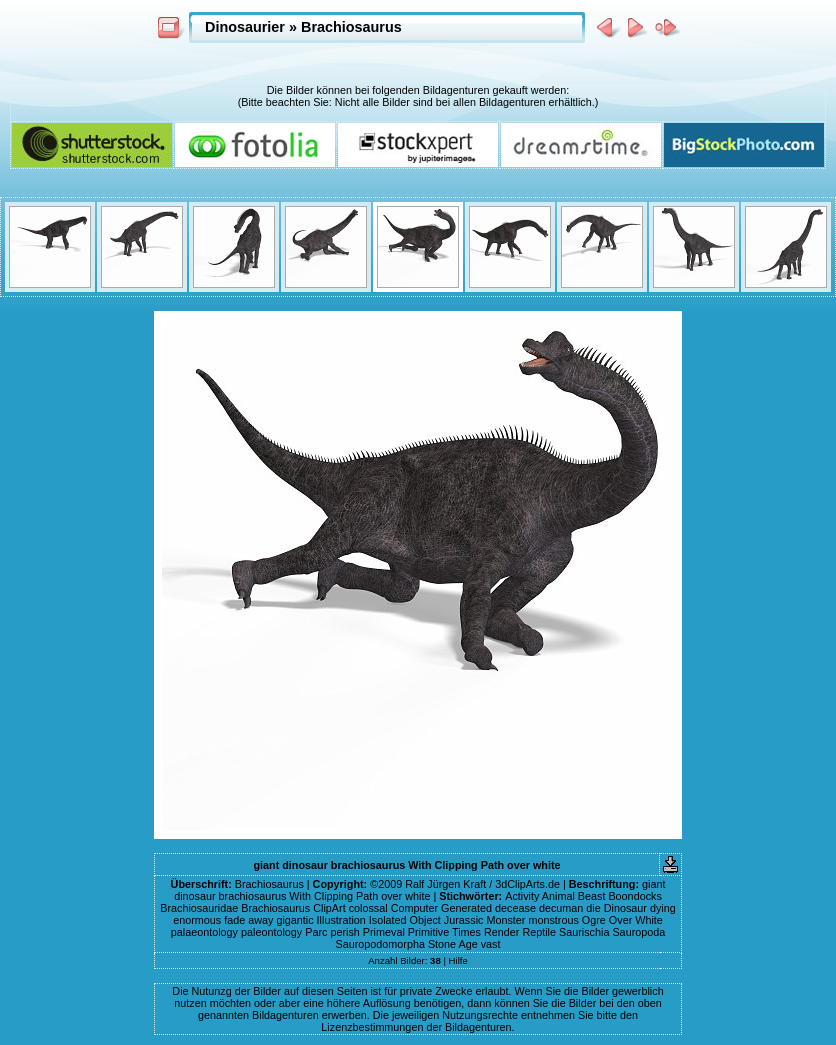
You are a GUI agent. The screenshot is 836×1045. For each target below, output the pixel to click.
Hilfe (458, 960)
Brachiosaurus (351, 27)
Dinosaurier (245, 27)
